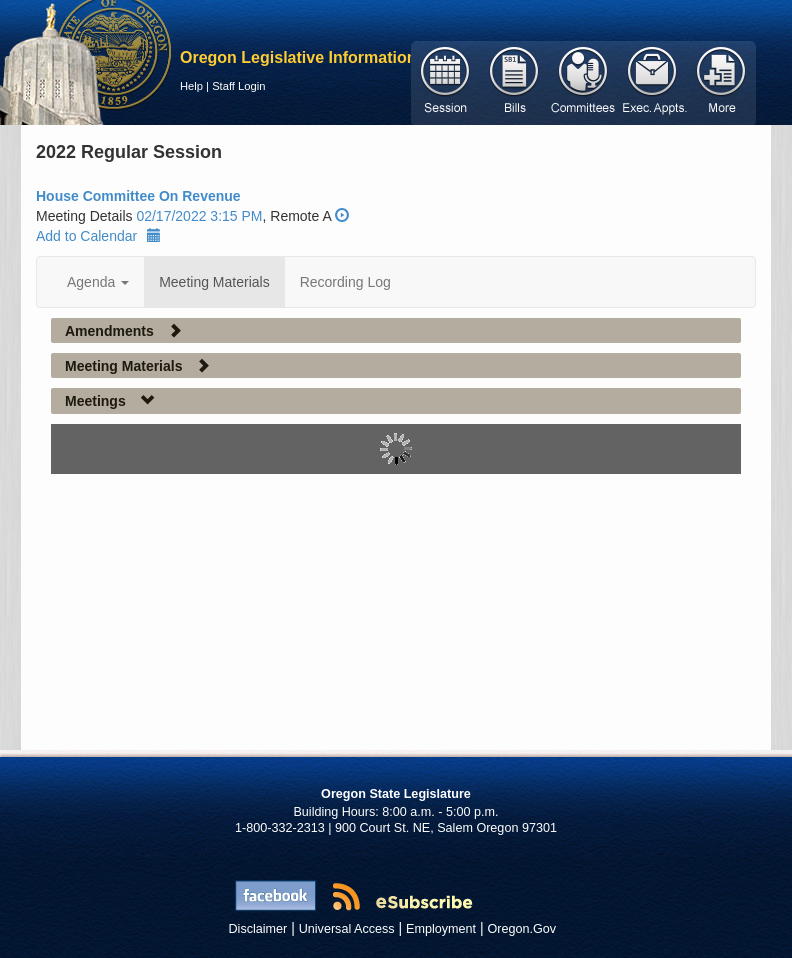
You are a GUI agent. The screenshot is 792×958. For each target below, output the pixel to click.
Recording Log (345, 282)
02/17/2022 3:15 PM (199, 216)
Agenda (98, 282)
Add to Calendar (98, 236)
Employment (441, 929)
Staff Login (238, 86)
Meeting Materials (214, 282)
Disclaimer (258, 929)
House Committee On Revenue (138, 196)
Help (191, 86)
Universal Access (347, 929)
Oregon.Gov (521, 929)
